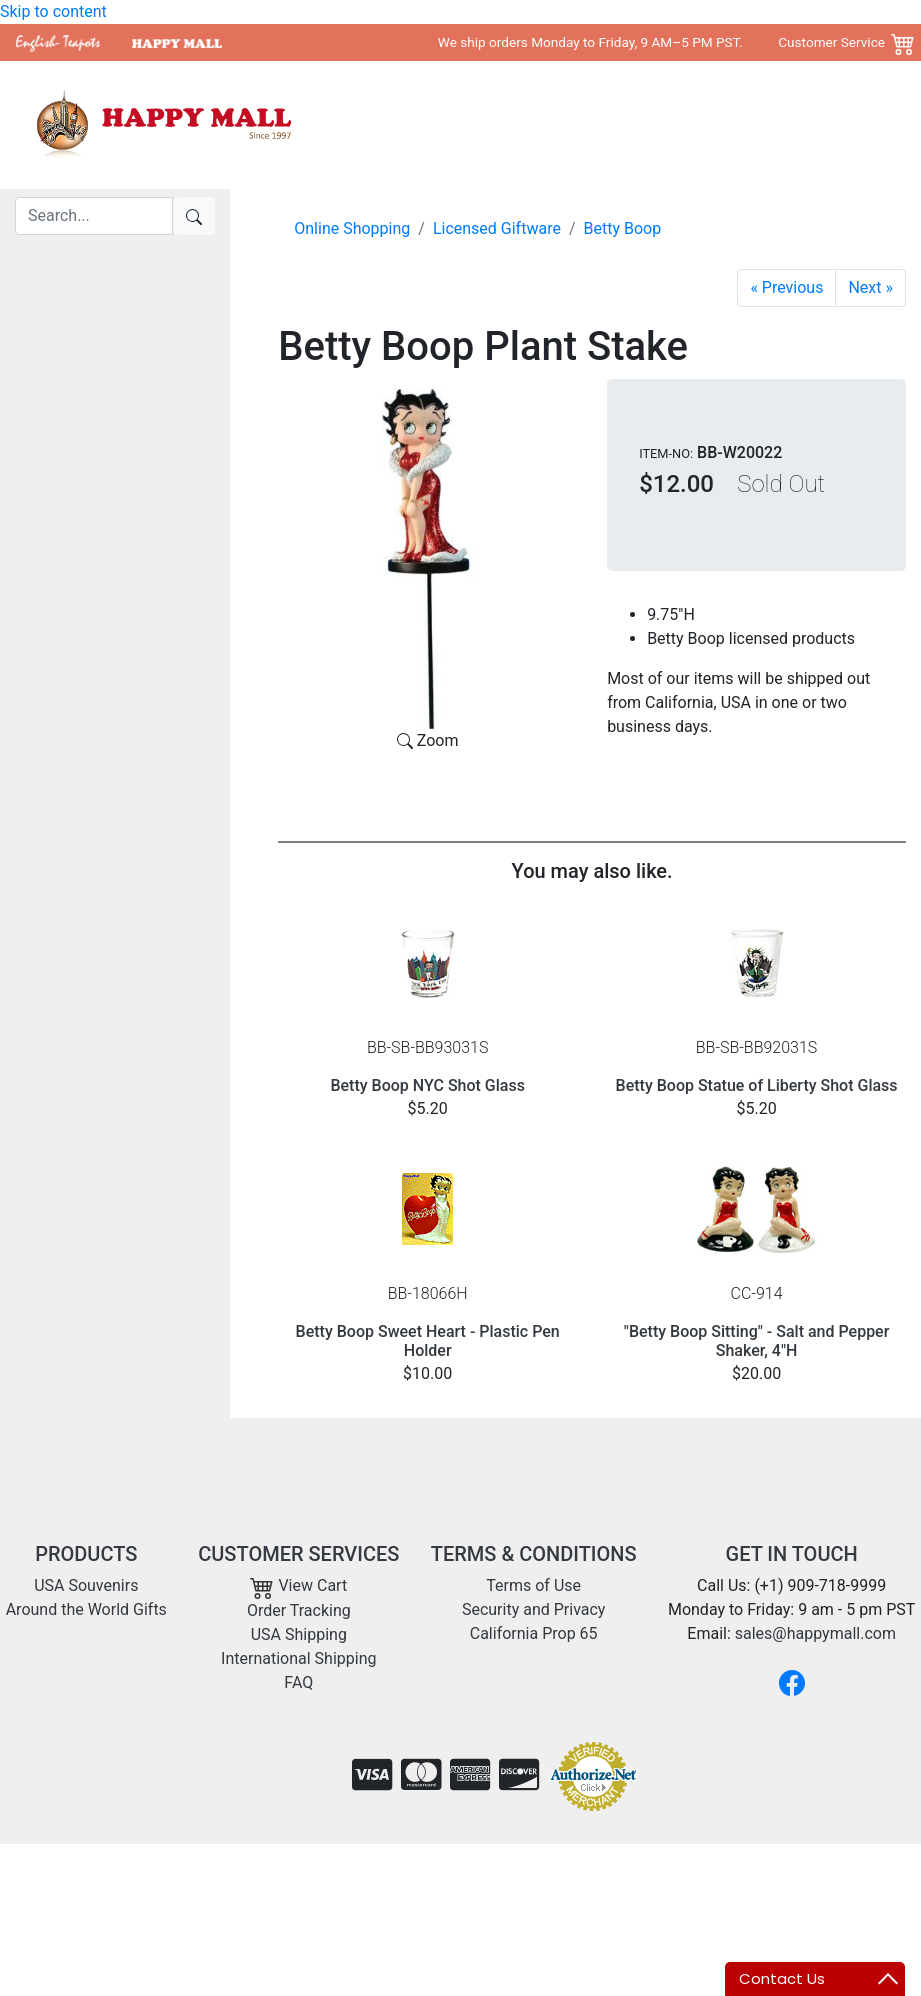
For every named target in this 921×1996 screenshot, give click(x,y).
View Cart (298, 1585)
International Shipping (298, 1658)
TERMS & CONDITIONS (534, 1554)
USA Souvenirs (496, 124)
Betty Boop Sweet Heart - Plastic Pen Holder (428, 1341)
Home (406, 124)
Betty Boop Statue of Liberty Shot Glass (757, 1085)
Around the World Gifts (644, 124)
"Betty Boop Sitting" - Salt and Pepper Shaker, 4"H (757, 1341)
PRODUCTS (86, 1554)
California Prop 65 (534, 1633)
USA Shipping (299, 1634)
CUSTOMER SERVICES (298, 1554)
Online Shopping (352, 228)
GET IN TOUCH (792, 1554)
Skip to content (53, 11)
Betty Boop (623, 228)
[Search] (94, 216)
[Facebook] (792, 1683)
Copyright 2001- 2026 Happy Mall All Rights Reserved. (714, 1875)
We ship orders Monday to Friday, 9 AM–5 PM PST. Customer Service (661, 42)
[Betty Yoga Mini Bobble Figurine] (786, 288)
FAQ (298, 1682)
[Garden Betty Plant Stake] (870, 288)
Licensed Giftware (497, 228)
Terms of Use (533, 1585)
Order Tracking (299, 1610)
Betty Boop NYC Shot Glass (427, 1085)
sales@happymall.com (815, 1633)
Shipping (773, 124)
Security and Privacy (533, 1609)
